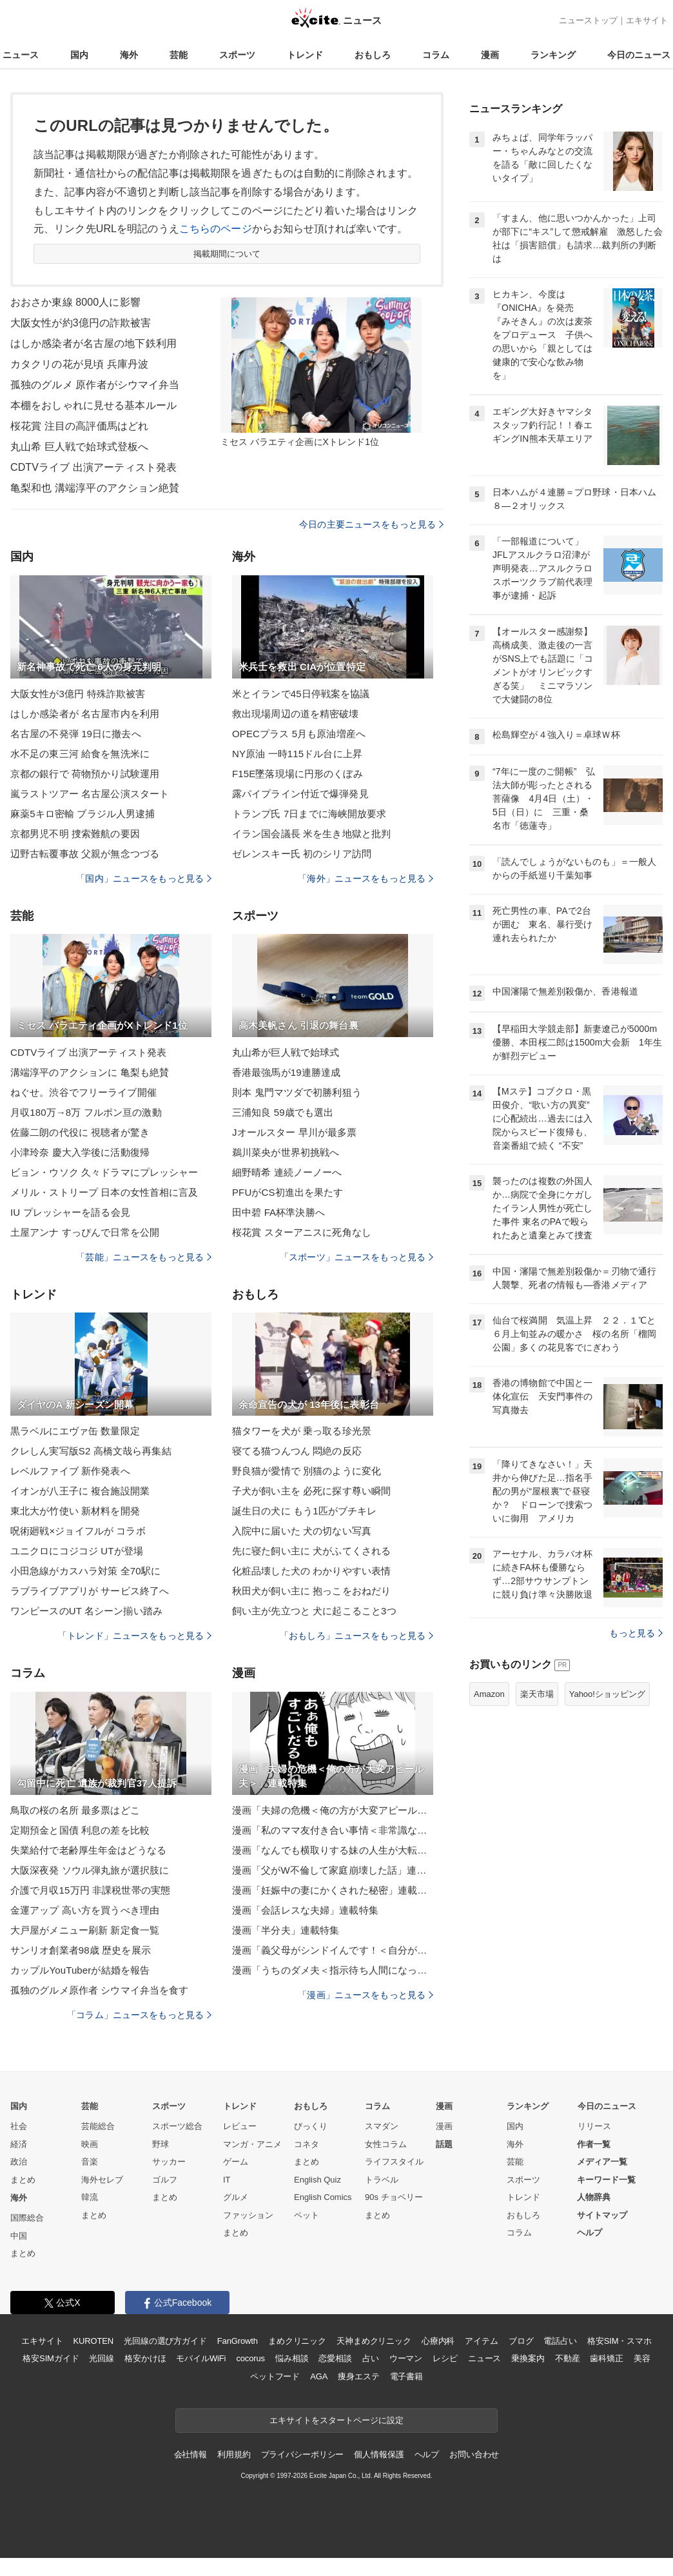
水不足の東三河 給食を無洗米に (80, 753)
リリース (594, 2126)
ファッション (248, 2215)
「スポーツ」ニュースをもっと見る (356, 1257)
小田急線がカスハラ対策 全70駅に (85, 1570)
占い (370, 2358)
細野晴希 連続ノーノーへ (287, 1172)
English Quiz (317, 2180)
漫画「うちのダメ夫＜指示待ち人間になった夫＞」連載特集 (332, 1970)
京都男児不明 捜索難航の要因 (75, 833)
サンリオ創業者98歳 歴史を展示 (80, 1950)
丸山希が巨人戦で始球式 (285, 1052)
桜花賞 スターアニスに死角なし (301, 1232)
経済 (18, 2144)
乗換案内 (527, 2358)
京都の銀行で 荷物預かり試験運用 (84, 773)
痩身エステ (358, 2376)
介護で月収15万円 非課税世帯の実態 (90, 1890)
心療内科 (438, 2341)
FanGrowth (237, 2341)
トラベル (381, 2180)
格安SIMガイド (51, 2358)
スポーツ (237, 55)
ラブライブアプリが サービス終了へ (89, 1590)
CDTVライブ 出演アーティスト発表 (93, 467)
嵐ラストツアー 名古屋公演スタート (89, 793)
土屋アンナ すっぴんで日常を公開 (84, 1232)
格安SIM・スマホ (619, 2341)
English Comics (323, 2197)
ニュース (21, 55)
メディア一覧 (602, 2161)
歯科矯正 (606, 2358)
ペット (306, 2215)
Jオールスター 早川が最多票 (294, 1132)
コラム (435, 55)
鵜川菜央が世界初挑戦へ (285, 1152)
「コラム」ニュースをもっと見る (139, 2015)
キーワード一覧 (606, 2180)
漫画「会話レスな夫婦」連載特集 (305, 1910)
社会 (18, 2126)
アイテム (481, 2341)
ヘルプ (589, 2232)
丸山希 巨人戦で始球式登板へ (79, 446)
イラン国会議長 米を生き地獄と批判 (311, 833)
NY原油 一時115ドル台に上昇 (297, 753)
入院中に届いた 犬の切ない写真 (301, 1530)
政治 (18, 2161)
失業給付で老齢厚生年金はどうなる (88, 1850)
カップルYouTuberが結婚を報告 (80, 1970)
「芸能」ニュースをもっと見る (143, 1257)
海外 (129, 55)
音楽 (89, 2161)
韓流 (89, 2197)
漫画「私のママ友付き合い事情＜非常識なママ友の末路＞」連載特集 (332, 1830)
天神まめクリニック (373, 2341)
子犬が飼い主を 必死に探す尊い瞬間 (311, 1490)
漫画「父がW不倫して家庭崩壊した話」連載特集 (332, 1870)
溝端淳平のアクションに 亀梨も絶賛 (89, 1072)
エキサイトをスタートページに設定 (336, 2420)
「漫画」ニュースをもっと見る (365, 1995)
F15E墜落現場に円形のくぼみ (297, 773)
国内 (79, 55)
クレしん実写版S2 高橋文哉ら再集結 (90, 1450)
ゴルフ (164, 2180)
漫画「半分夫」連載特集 (285, 1930)
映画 (89, 2144)
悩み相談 (291, 2358)
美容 (642, 2358)
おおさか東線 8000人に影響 (75, 302)
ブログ (521, 2341)
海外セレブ (102, 2180)
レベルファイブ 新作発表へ (70, 1470)
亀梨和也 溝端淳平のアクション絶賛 (95, 487)
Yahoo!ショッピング (607, 1694)
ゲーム (235, 2161)
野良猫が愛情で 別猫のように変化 (306, 1470)
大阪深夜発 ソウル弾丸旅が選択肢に (89, 1870)
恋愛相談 (334, 2358)
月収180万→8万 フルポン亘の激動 (86, 1112)
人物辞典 (593, 2197)
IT (227, 2180)
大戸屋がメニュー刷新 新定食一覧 (84, 1930)
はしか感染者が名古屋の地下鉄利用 (93, 343)
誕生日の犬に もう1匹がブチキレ (304, 1510)
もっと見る (636, 1633)
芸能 (179, 55)
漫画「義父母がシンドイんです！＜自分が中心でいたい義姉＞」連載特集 (332, 1950)
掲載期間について (227, 254)
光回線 (101, 2358)
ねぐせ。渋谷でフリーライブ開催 (83, 1092)
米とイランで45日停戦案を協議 (301, 693)
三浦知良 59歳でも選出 (282, 1112)
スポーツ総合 (177, 2126)
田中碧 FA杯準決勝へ (278, 1212)
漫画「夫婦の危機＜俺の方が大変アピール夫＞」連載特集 (332, 1810)
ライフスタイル (394, 2161)
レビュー (240, 2126)
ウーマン (405, 2358)
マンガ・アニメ (252, 2144)
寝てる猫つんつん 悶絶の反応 (297, 1450)
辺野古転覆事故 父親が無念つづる (84, 853)
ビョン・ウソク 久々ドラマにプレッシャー (104, 1172)
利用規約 (233, 2454)
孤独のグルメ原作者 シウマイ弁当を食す (99, 1990)
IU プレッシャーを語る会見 (70, 1212)
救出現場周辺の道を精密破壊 (295, 713)
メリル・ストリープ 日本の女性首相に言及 (104, 1192)
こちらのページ (215, 228)
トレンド (305, 55)
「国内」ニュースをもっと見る (143, 878)
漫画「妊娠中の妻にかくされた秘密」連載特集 (332, 1890)
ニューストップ (588, 20)
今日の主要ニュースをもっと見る (371, 524)
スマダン (381, 2126)
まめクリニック (297, 2341)
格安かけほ (145, 2358)
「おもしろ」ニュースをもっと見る (356, 1635)
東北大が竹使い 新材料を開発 (75, 1510)
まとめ (22, 2180)
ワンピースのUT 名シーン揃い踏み (86, 1610)
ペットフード (275, 2376)
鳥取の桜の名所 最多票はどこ (75, 1810)
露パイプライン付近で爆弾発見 (300, 793)
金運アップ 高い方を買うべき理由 (84, 1910)
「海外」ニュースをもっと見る (365, 878)
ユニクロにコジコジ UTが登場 (76, 1550)
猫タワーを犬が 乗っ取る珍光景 (301, 1430)
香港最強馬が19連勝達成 (286, 1072)
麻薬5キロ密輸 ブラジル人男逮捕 (82, 813)
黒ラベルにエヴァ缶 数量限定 (75, 1430)
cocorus (250, 2358)
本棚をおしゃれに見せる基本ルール (93, 405)
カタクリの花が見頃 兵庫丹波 (79, 364)
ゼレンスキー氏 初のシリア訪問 (301, 853)
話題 (444, 2144)
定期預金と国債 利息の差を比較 (80, 1830)
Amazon (489, 1694)
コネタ (306, 2144)
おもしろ (373, 55)
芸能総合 (98, 2126)
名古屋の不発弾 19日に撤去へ (75, 733)
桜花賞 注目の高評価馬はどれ (79, 426)
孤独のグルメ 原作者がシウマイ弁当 (95, 384)
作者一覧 (593, 2144)
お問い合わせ (474, 2454)
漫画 (490, 55)
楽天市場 (537, 1694)
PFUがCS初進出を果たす (287, 1192)
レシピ (445, 2358)
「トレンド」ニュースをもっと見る (134, 1635)
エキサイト (647, 20)
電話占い (559, 2341)
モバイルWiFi (201, 2358)
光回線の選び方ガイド (165, 2341)
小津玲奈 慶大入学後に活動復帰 (80, 1152)
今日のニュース (638, 55)
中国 (18, 2236)
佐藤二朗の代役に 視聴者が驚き (80, 1132)
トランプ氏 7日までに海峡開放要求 (309, 813)
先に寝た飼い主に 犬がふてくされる (311, 1550)
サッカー (169, 2161)
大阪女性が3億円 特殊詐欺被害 (77, 693)
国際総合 (27, 2218)
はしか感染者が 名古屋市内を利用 (84, 713)
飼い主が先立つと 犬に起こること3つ (314, 1610)
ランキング (553, 55)
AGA (318, 2376)
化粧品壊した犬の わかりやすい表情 (311, 1570)
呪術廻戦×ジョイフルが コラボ (78, 1530)
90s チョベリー (394, 2197)
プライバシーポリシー (302, 2454)
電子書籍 (406, 2376)
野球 (160, 2144)
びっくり (310, 2126)
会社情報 (190, 2454)
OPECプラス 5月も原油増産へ (299, 733)
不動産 (567, 2358)
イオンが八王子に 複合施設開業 (80, 1490)
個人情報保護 (379, 2454)
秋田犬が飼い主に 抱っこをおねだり (311, 1590)
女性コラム (386, 2144)
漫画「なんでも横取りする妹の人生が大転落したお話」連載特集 (332, 1850)
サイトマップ (602, 2215)
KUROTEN (93, 2341)
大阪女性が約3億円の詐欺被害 (80, 322)
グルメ (235, 2197)
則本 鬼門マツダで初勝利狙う (297, 1092)
